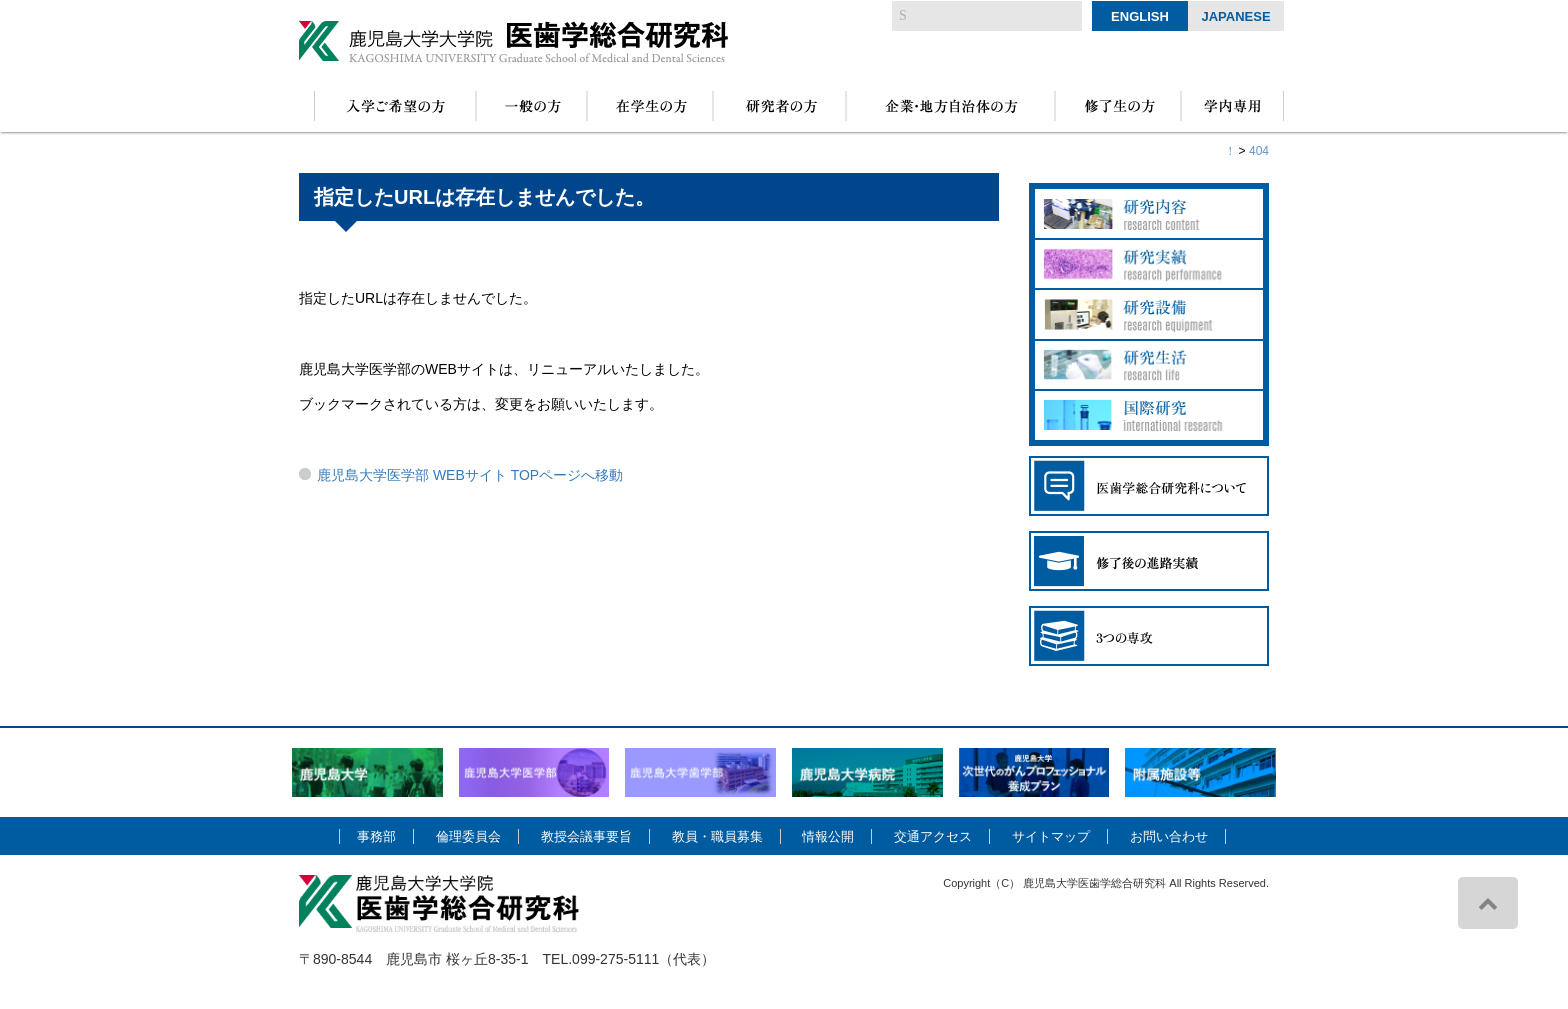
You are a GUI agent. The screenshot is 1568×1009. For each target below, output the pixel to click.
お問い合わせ (1169, 836)
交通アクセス (933, 836)
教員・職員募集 (717, 836)
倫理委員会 (468, 836)
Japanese (1235, 16)
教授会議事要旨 (586, 836)
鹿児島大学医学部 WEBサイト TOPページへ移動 (470, 475)
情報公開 (828, 836)
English (1140, 16)
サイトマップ (1051, 836)
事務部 (376, 836)
